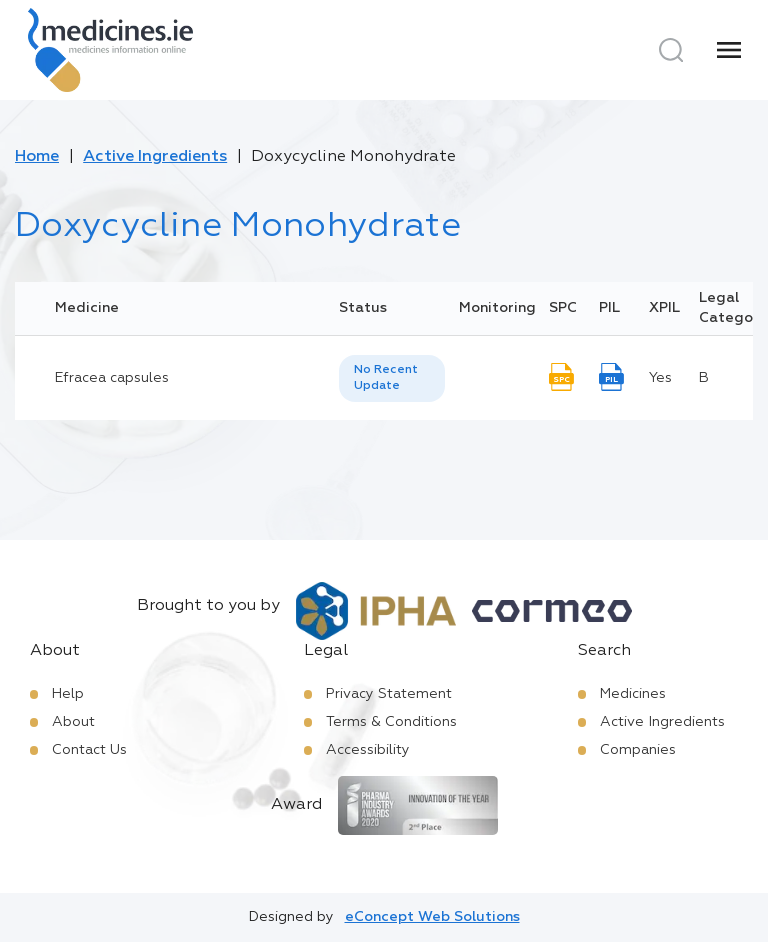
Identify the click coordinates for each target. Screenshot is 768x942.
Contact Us (89, 750)
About (73, 722)
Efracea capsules (112, 378)
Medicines (633, 694)
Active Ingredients (155, 157)
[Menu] (729, 50)
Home (37, 157)
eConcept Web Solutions (432, 917)
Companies (638, 750)
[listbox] (392, 379)
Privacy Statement (389, 694)
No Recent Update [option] (386, 378)
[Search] (671, 50)
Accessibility (368, 750)
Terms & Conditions (391, 722)
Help (68, 694)
